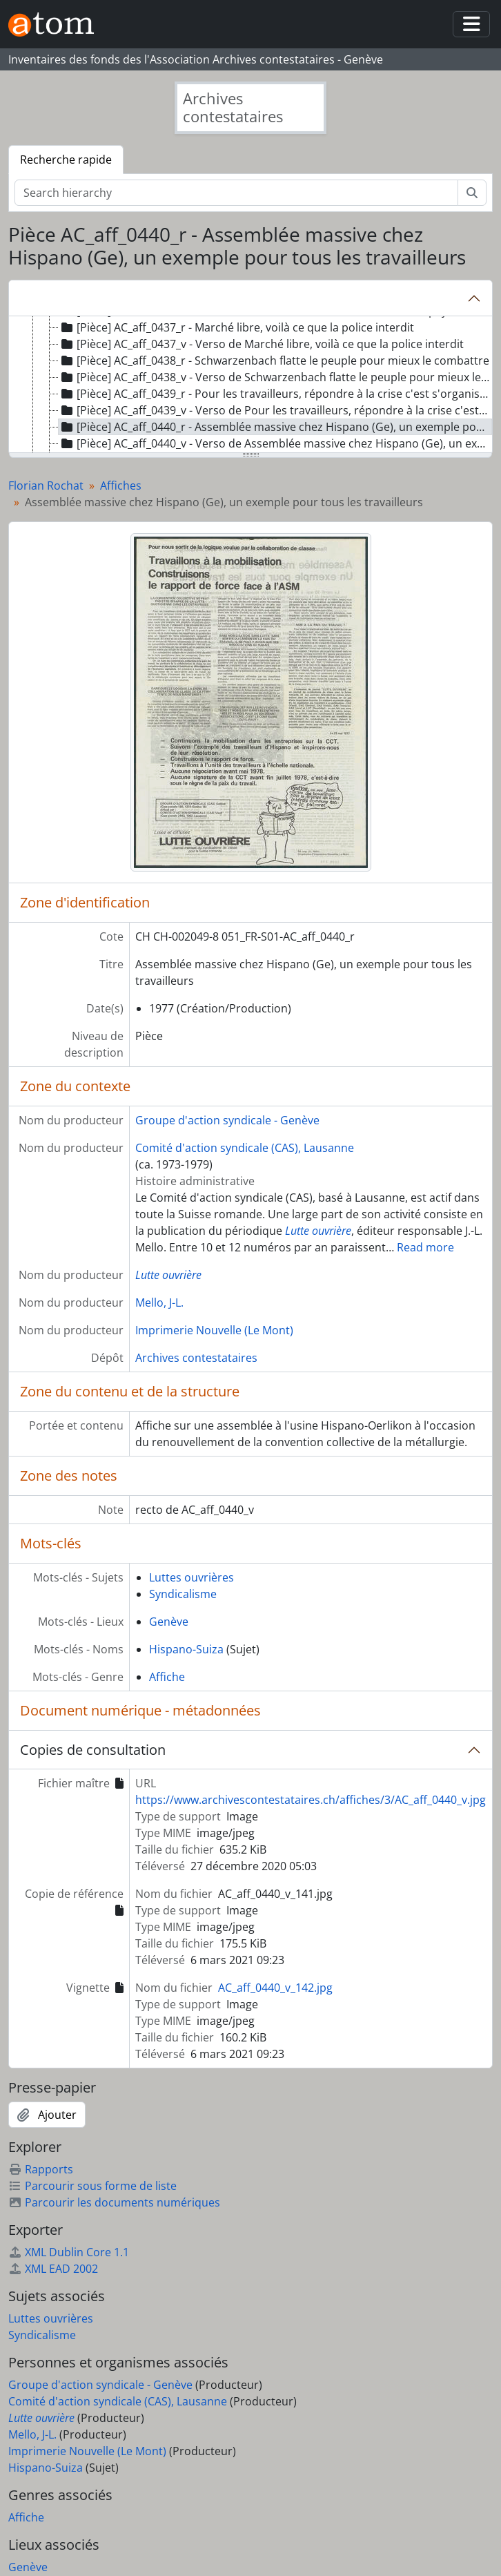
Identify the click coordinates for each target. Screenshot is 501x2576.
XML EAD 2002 (53, 2268)
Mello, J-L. (159, 1302)
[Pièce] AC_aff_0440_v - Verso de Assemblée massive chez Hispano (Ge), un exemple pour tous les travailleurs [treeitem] (275, 443)
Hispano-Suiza (186, 1649)
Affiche (167, 1676)
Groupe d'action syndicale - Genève (227, 1120)
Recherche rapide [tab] (66, 159)
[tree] (250, 385)
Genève (168, 1621)
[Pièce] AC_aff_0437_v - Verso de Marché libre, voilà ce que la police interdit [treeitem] (261, 344)
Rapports (40, 2169)
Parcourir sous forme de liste (92, 2185)
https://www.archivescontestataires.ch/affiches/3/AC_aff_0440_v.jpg (310, 1799)
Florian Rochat (46, 485)
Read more (425, 1247)
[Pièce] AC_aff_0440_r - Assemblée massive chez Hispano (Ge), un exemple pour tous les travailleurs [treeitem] (275, 427)
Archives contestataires (196, 1357)
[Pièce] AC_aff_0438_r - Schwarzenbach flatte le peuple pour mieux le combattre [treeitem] (274, 360)
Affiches (120, 485)
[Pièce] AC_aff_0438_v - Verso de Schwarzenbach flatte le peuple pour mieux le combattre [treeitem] (275, 377)
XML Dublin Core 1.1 (68, 2252)
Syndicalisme (183, 1594)
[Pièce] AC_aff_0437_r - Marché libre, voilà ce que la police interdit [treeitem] (236, 327)
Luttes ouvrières (191, 1577)
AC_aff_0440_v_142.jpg (275, 1987)
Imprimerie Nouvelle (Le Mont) (214, 1330)
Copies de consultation (93, 1749)
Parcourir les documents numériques (114, 2202)
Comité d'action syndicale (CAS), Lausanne (244, 1147)
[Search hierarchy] (236, 193)
